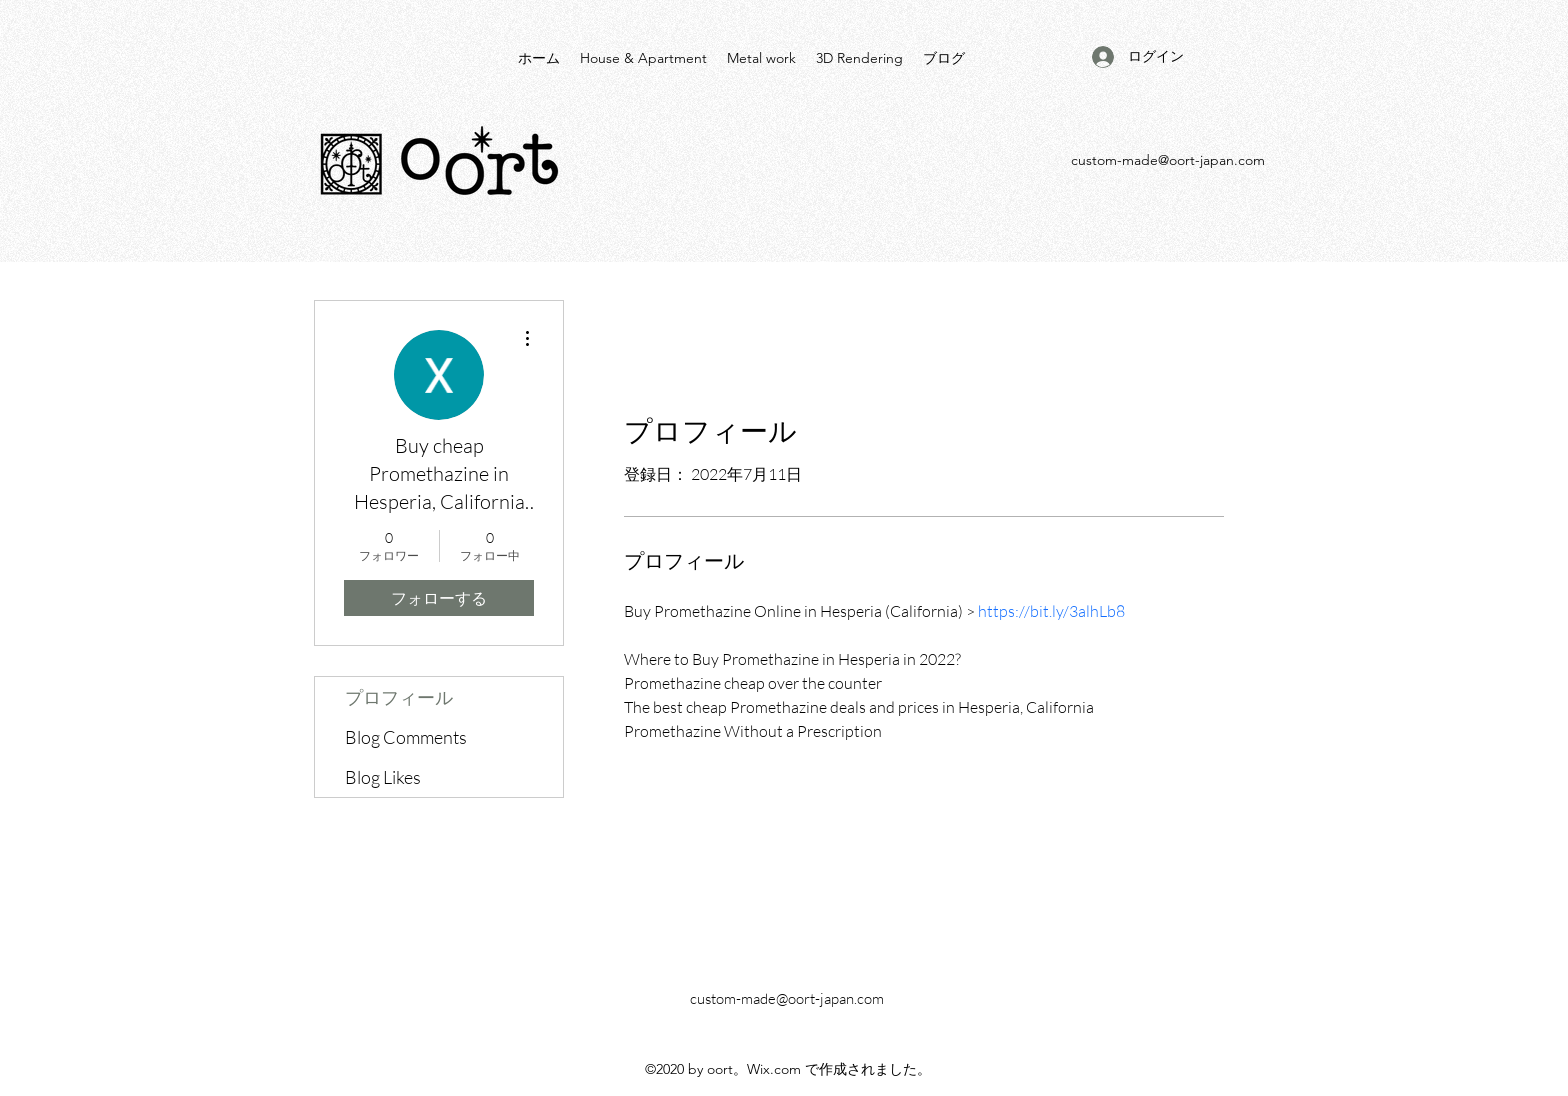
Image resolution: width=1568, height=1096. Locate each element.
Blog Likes (383, 777)
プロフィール (399, 697)
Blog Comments (406, 737)
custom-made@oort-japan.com (1168, 160)
